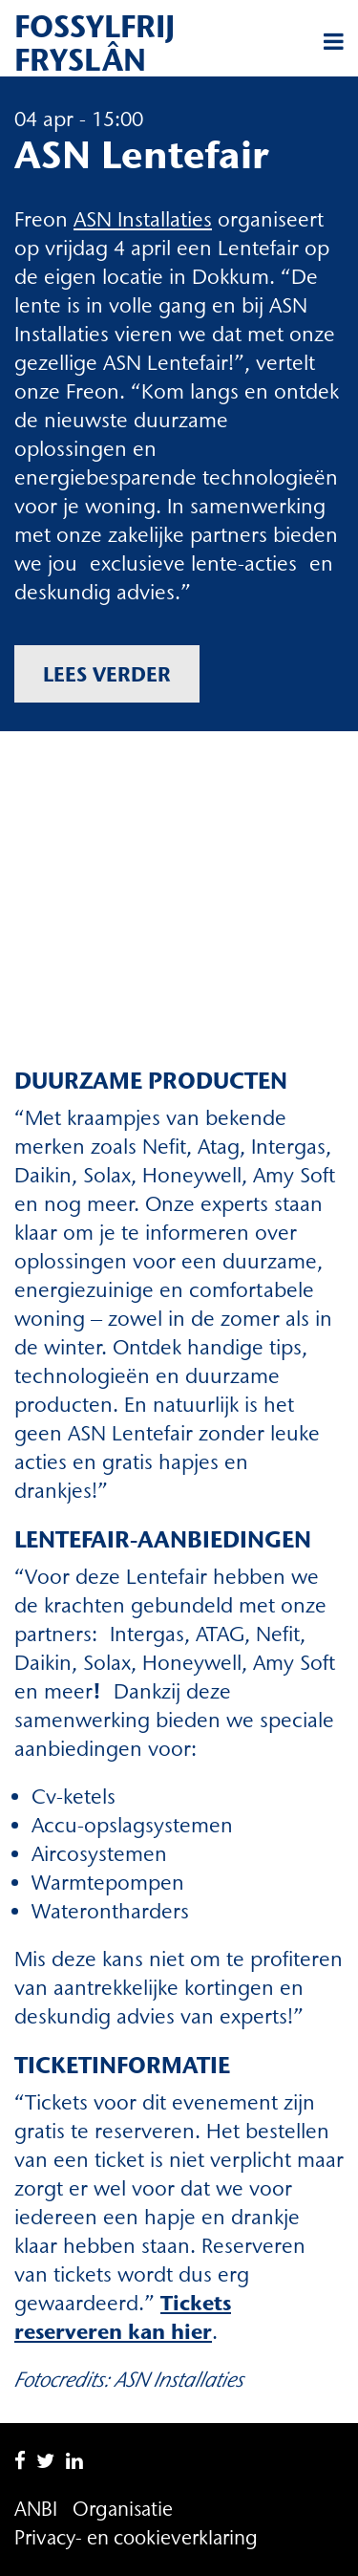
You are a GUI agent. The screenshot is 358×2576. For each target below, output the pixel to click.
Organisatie (123, 2509)
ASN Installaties (143, 219)
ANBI (35, 2509)
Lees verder (107, 673)
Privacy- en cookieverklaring (136, 2537)
